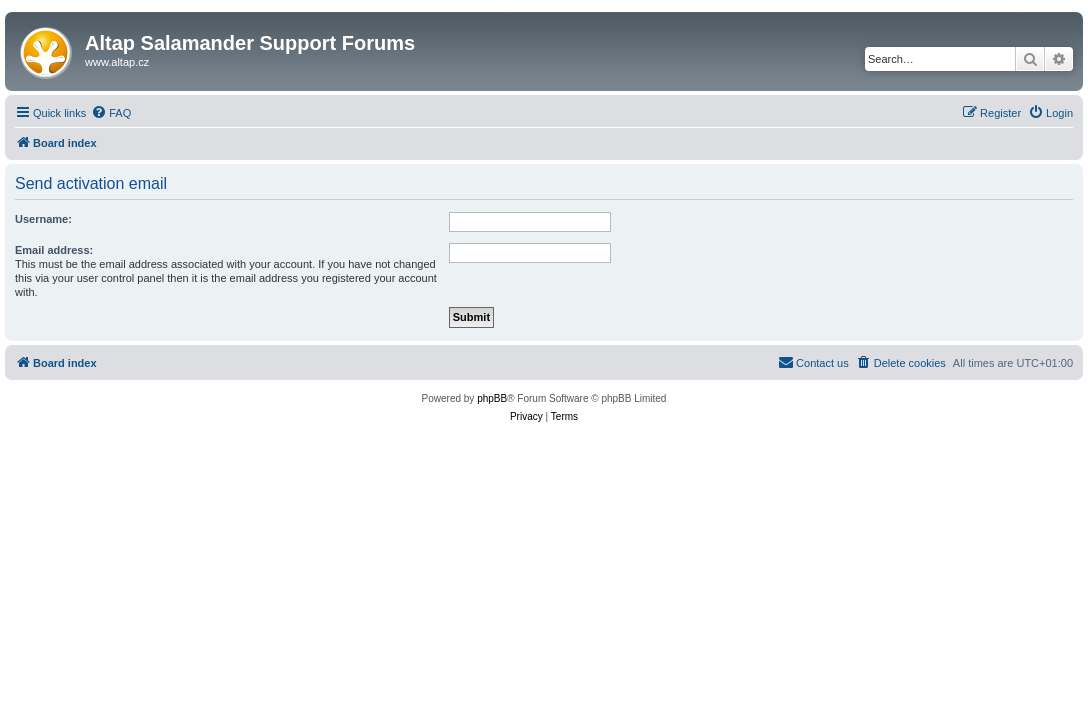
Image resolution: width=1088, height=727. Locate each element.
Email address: (54, 250)
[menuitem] (111, 113)
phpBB (492, 398)
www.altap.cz (117, 62)
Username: (43, 219)
